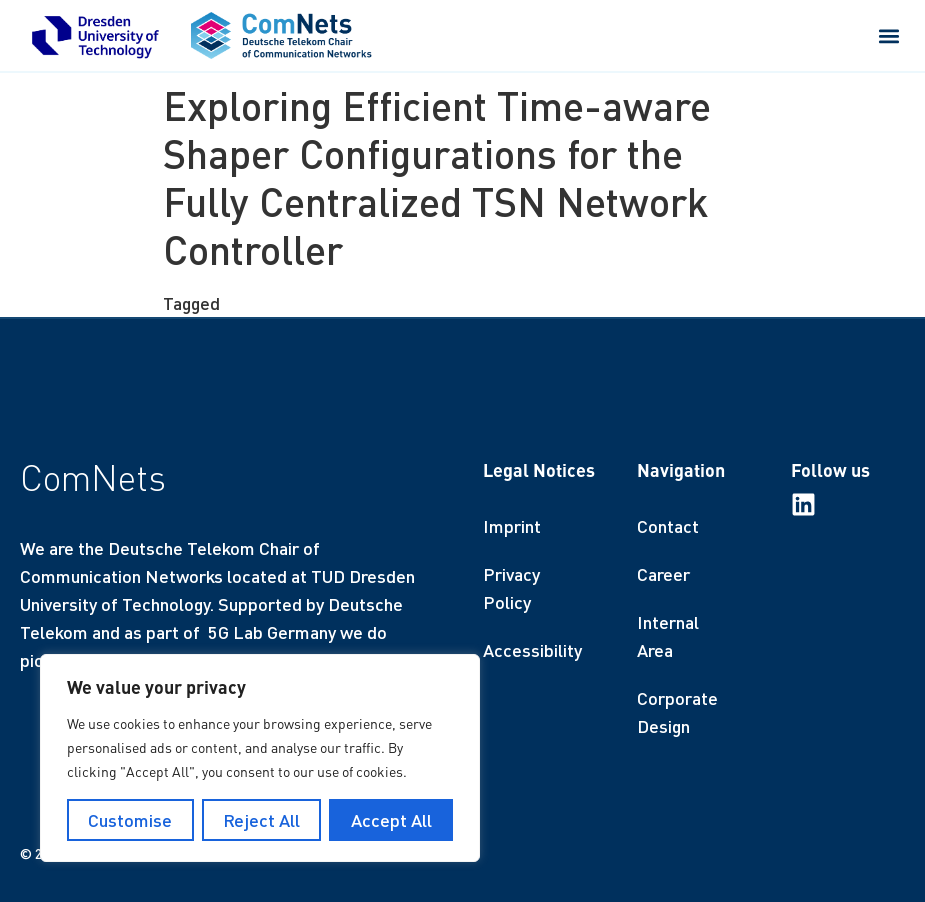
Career (663, 574)
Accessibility (532, 650)
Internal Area (668, 636)
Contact (668, 526)
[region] (260, 758)
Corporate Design (677, 712)
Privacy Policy (511, 588)
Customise (130, 820)
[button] (888, 35)
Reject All (261, 820)
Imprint (512, 526)
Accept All (391, 820)
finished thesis (281, 303)
